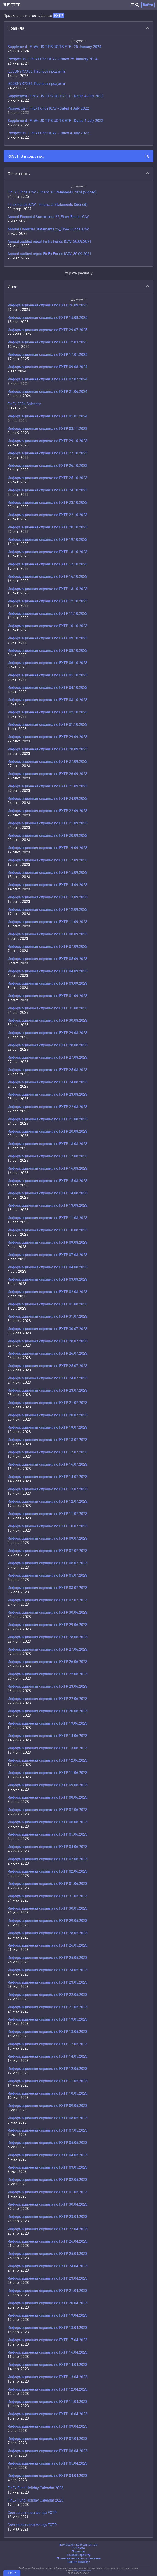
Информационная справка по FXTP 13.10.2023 (47, 589)
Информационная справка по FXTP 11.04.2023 (47, 2401)
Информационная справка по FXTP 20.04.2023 (47, 2303)
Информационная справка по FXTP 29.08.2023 (47, 1033)
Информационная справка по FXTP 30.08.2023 (47, 1020)
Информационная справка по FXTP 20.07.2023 (47, 1415)
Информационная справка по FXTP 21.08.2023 (47, 1119)
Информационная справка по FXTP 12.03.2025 (47, 342)
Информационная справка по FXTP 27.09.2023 (47, 761)
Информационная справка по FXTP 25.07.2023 (47, 1366)
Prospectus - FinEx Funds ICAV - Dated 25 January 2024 (52, 59)
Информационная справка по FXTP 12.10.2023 (47, 601)
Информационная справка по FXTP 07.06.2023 (47, 1810)
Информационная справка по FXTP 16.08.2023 (47, 1168)
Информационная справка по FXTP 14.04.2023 (47, 2364)
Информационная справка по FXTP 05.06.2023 (47, 1834)
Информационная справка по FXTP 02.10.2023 (47, 712)
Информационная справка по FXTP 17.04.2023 (47, 2340)
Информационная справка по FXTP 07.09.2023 (47, 946)
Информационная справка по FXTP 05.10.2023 (47, 675)
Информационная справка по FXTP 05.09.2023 (47, 959)
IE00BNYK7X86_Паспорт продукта (36, 71)
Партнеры (78, 2551)
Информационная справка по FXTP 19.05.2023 (47, 2019)
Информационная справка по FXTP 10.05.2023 (47, 2093)
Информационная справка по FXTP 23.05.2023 (47, 1982)
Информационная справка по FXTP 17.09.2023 (47, 860)
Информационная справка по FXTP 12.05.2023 (47, 2069)
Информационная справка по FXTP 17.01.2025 (47, 354)
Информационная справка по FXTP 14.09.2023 (47, 885)
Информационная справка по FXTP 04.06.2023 (47, 1847)
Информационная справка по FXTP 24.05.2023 (47, 1970)
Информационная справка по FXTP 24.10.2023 (47, 490)
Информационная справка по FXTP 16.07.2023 (47, 1464)
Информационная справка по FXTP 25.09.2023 (47, 786)
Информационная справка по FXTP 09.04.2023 (47, 2426)
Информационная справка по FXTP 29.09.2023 (47, 737)
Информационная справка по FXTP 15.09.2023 (47, 872)
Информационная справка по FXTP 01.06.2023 (47, 1884)
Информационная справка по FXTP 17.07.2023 (47, 1452)
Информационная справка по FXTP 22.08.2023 (47, 1107)
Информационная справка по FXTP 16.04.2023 (47, 2352)
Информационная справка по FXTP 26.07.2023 (47, 1353)
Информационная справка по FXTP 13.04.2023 (47, 2377)
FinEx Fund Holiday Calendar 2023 (35, 2488)
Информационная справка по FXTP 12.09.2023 (47, 909)
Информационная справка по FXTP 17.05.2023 (47, 2044)
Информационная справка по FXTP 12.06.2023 (47, 1760)
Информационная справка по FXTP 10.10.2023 (47, 626)
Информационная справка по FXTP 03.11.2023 (47, 428)
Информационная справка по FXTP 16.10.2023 (47, 576)
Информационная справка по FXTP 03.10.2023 (47, 700)
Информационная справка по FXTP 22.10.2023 (47, 515)
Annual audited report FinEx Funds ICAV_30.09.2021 (49, 241)
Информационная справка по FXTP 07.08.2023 (47, 1255)
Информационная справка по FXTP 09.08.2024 (47, 367)
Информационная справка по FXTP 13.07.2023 (47, 1489)
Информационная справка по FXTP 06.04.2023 (47, 2451)
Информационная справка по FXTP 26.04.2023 (47, 2241)
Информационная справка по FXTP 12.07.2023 (47, 1501)
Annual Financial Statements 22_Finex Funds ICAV (48, 217)
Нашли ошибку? (78, 2561)
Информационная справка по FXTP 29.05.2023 (47, 1921)
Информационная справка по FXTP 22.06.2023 (47, 1699)
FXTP (12, 2573)
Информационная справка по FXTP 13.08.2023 (47, 1205)
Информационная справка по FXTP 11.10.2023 (47, 613)
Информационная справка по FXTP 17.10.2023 (47, 564)
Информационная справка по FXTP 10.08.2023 (47, 1230)
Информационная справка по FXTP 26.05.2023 (47, 1945)
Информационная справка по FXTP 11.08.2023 (47, 1218)
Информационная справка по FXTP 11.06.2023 (47, 1773)
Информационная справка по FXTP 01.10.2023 (47, 724)
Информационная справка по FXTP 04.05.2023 (47, 2155)
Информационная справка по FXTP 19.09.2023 (47, 848)
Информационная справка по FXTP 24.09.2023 (47, 798)
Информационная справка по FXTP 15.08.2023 (47, 1181)
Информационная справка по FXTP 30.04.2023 (47, 2204)
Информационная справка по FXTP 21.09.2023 (47, 823)
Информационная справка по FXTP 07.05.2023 (47, 2130)
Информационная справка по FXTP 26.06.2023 (47, 1662)
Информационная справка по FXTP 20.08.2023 (47, 1131)
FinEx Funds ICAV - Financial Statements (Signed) (48, 204)
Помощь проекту (78, 2555)
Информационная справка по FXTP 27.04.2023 (47, 2229)
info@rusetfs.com (82, 2570)
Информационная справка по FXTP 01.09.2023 (47, 996)
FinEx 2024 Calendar (24, 404)
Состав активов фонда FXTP (32, 2512)
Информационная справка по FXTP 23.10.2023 (47, 502)
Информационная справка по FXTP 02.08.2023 (47, 1292)
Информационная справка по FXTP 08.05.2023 (47, 2118)
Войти (148, 5)
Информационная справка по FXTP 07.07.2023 (47, 1551)
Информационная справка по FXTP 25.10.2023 (47, 478)
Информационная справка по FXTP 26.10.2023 (47, 465)
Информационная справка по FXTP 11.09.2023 (47, 922)
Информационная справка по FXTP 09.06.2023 (47, 1785)
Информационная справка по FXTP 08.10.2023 (47, 650)
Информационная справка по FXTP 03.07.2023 (47, 1588)
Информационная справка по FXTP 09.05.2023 (47, 2106)
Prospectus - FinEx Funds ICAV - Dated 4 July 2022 (48, 108)
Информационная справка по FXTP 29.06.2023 (47, 1625)
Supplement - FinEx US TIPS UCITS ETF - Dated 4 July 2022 (55, 96)
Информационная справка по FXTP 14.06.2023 (47, 1736)
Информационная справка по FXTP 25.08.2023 (47, 1070)
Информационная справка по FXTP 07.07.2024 (47, 379)
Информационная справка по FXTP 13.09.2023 (47, 897)
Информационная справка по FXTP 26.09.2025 (47, 305)
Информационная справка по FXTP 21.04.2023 (47, 2290)
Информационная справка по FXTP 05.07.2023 (47, 1575)
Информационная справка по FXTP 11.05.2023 (47, 2081)
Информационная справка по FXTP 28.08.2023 (47, 1045)
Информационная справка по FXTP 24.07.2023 (47, 1378)
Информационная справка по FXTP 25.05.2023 (47, 1958)
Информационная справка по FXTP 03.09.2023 (47, 983)
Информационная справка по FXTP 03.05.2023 (47, 2167)
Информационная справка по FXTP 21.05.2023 (47, 2007)
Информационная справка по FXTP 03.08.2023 (47, 1279)
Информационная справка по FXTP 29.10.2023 (47, 441)
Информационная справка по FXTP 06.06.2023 (47, 1822)
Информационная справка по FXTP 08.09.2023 (47, 934)
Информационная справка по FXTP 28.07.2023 (47, 1341)
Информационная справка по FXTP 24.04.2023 (47, 2266)
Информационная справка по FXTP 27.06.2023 (47, 1649)
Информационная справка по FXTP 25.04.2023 (47, 2253)
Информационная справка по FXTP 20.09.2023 (47, 835)
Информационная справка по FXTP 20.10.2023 (47, 527)
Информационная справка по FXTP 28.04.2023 (47, 2216)
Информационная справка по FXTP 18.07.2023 (47, 1440)
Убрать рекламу (79, 273)
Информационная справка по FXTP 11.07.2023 (47, 1514)
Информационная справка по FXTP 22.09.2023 (47, 811)
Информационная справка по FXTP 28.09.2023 (47, 749)
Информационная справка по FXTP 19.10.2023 (47, 539)
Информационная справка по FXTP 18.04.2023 (47, 2327)
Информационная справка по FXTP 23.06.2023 (47, 1686)
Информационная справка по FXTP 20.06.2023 (47, 1711)
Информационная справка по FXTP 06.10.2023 (47, 663)
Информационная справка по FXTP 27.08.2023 (47, 1057)
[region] (78, 1279)
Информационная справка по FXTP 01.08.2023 (47, 1304)
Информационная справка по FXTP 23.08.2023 (47, 1094)
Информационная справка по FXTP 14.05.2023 (47, 2056)
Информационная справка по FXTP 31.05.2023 (47, 1896)
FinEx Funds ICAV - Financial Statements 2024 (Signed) (52, 192)
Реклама (78, 2548)
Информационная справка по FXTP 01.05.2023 (47, 2192)
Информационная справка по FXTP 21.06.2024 (47, 391)
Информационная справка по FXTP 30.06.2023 (47, 1612)
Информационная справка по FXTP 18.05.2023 (47, 2032)
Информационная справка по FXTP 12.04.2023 (47, 2389)
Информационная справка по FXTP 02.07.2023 (47, 1600)
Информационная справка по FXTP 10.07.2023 (47, 1526)
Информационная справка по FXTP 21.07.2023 (47, 1403)
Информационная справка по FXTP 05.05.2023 (47, 2143)
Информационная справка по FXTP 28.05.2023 (47, 1933)
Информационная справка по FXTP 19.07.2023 (47, 1427)
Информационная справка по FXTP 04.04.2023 (47, 2475)
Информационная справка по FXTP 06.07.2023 (47, 1563)
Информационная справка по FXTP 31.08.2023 (47, 1008)
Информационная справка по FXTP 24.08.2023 (47, 1082)
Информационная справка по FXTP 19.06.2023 (47, 1723)
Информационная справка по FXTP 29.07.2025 (47, 330)
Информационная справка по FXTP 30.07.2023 (47, 1329)
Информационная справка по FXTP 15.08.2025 (47, 317)
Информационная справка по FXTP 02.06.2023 (47, 1859)
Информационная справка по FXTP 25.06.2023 (47, 1674)
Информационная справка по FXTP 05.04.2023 (47, 2463)
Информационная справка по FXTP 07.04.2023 (47, 2438)
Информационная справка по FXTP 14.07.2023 (47, 1477)
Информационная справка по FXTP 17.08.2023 (47, 1156)
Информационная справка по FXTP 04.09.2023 (47, 971)
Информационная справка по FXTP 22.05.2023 (47, 1995)
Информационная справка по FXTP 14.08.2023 (47, 1193)
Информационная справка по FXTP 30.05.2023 (47, 1908)
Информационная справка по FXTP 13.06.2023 (47, 1748)
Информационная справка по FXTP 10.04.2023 (47, 2414)
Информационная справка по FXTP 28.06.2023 (47, 1637)
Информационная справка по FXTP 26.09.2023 (47, 774)
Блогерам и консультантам (78, 2544)
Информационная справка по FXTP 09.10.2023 (47, 638)
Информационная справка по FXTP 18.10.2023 (47, 552)
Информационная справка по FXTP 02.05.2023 (47, 2179)
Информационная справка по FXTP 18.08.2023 (47, 1144)
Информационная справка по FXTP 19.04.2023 (47, 2315)
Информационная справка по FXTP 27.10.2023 (47, 453)
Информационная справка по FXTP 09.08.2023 (47, 1242)
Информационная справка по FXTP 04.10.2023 (47, 687)
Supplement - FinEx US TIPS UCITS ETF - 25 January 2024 (54, 47)
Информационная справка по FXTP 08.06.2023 (47, 1797)
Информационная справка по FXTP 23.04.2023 (47, 2278)
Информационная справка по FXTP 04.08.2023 (47, 1267)
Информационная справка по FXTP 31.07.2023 (47, 1316)
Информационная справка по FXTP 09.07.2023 (47, 1538)
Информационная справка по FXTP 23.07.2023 (47, 1390)
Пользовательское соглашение (79, 2558)
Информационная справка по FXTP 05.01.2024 (47, 416)
